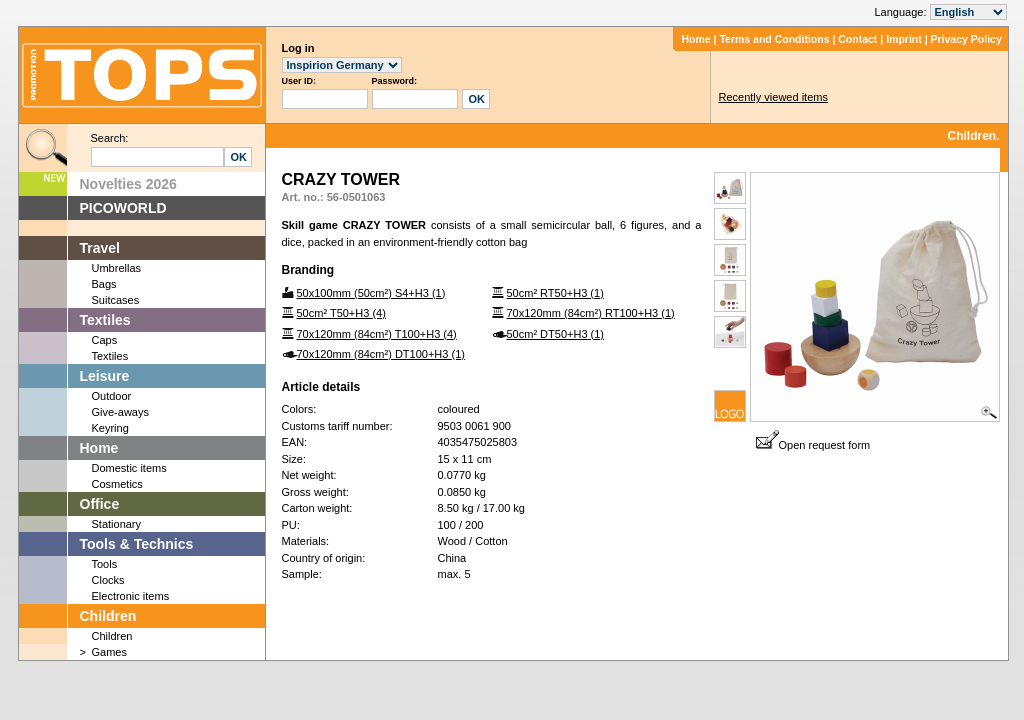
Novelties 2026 (128, 184)
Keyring (110, 428)
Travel (100, 248)
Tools (105, 564)
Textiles (105, 320)
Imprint (904, 39)
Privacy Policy (966, 39)
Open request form (813, 445)
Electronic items (131, 596)
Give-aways (120, 412)
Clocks (108, 580)
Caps (105, 340)
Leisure (105, 376)
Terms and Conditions (774, 39)
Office (100, 504)
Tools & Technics (137, 544)
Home (695, 39)
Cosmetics (117, 484)
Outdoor (112, 396)
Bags (104, 284)
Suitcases (116, 300)
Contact (857, 39)
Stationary (117, 524)
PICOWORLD (123, 208)
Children (108, 616)
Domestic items (129, 468)
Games (109, 652)
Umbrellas (117, 268)
